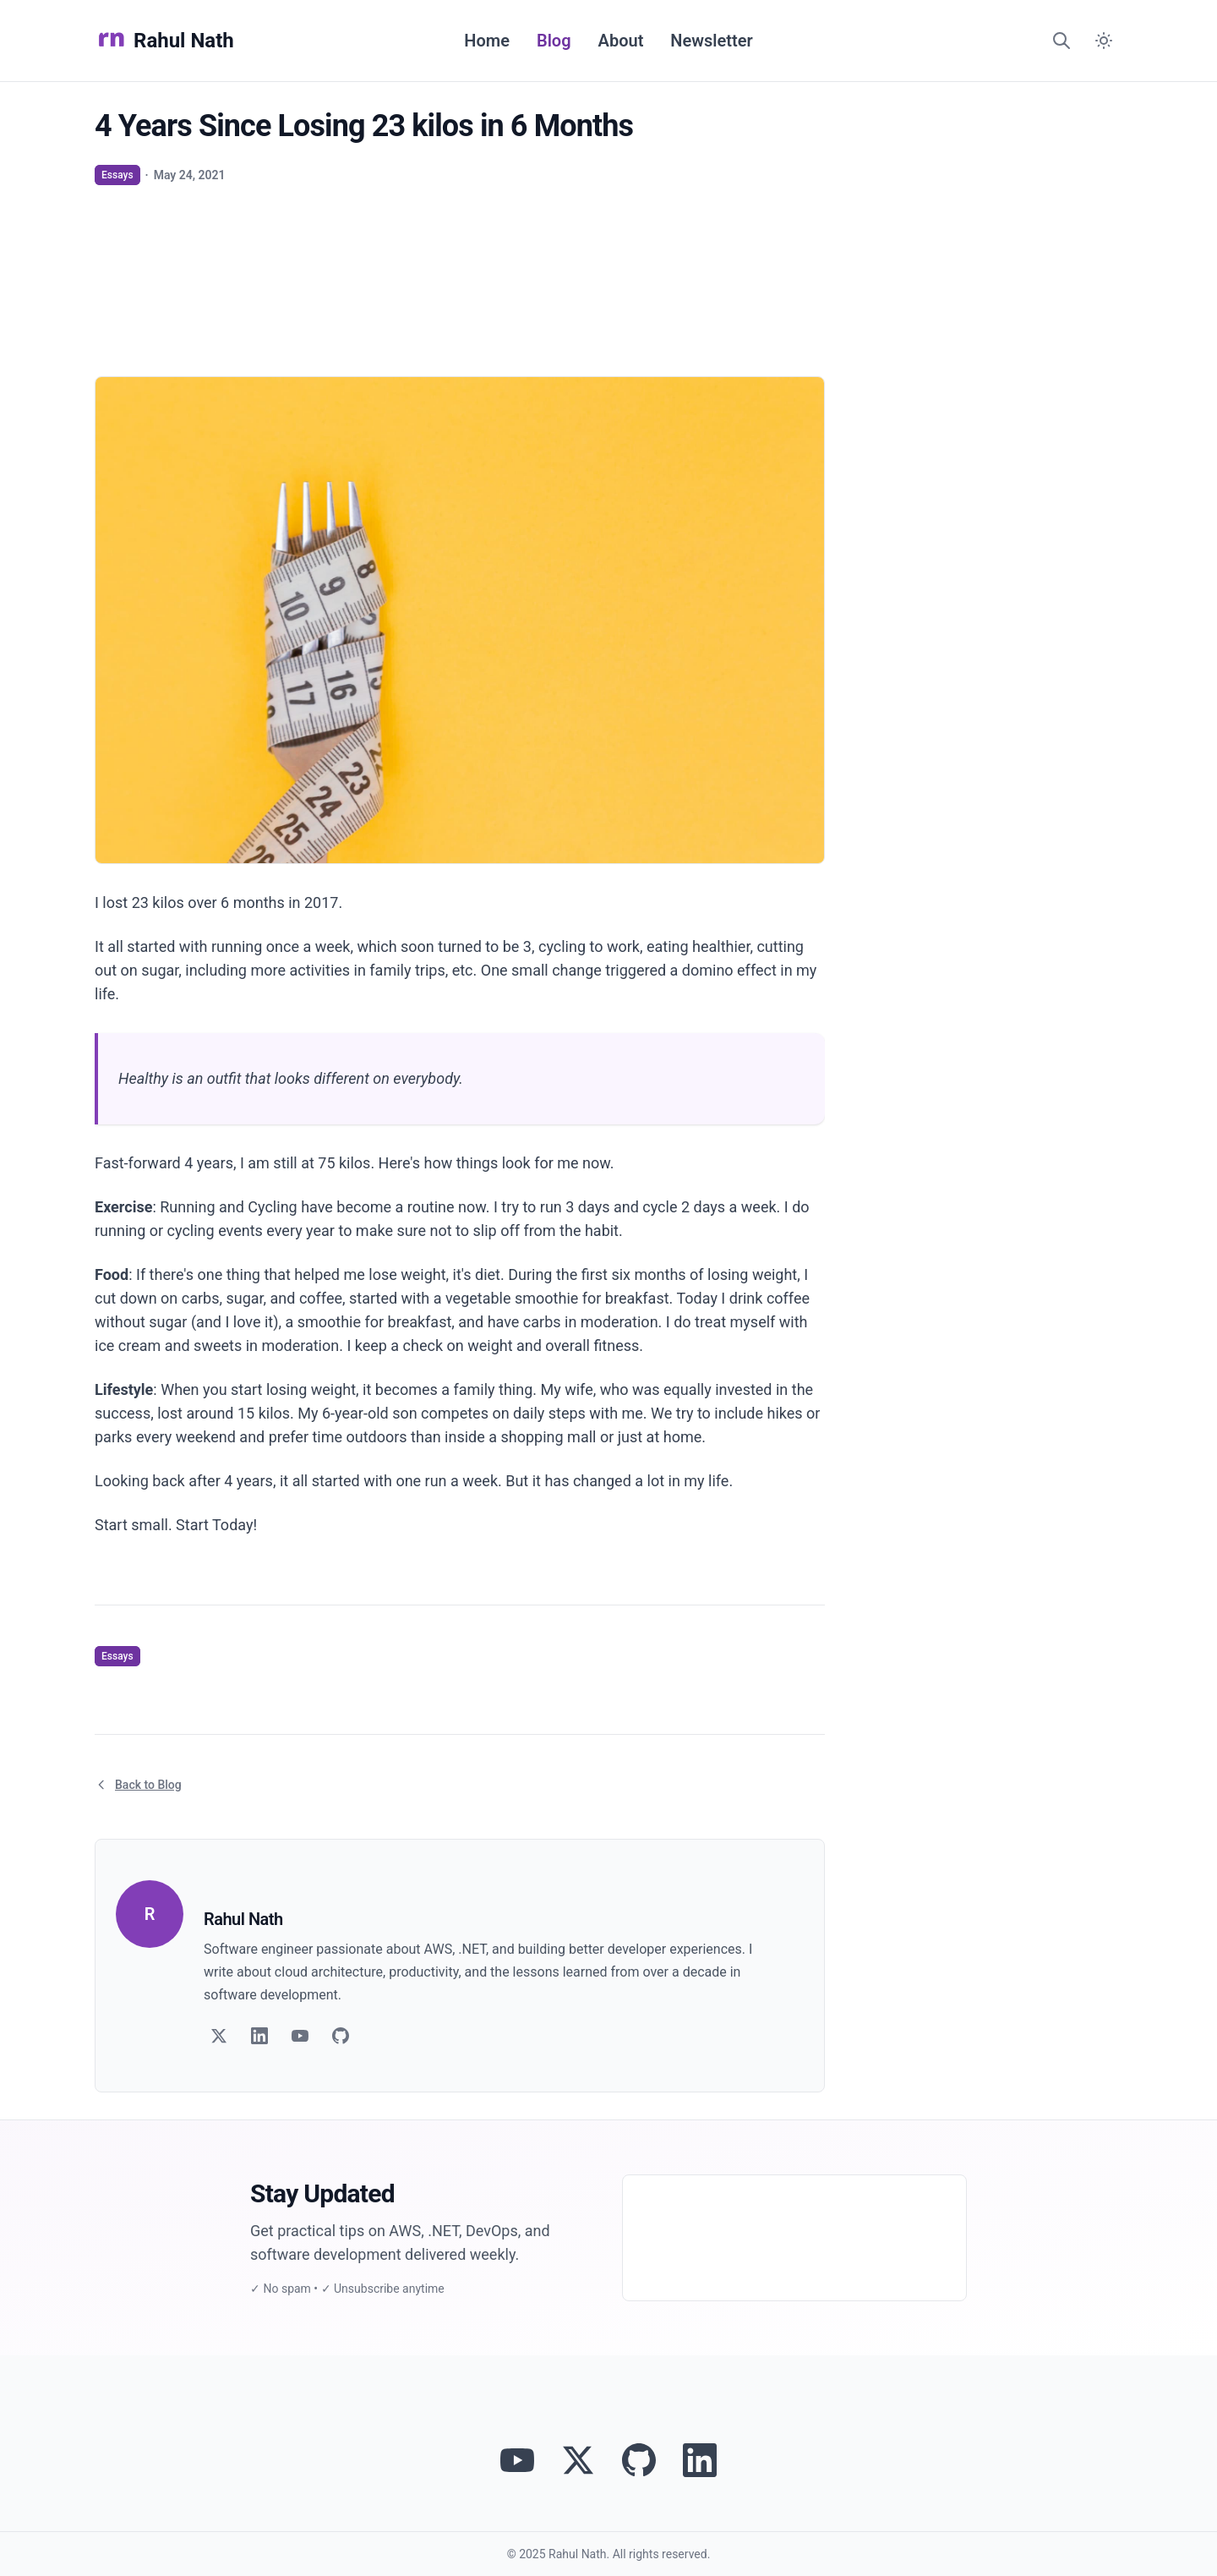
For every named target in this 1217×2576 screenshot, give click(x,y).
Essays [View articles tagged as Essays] (117, 175)
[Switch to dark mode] (1103, 40)
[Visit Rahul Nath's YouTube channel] (517, 2460)
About (621, 40)
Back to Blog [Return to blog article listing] (138, 1784)
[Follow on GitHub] (340, 2036)
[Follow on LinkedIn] (259, 2036)
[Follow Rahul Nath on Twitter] (578, 2460)
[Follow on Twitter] (219, 2036)
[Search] (1061, 40)
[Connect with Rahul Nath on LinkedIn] (700, 2460)
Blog (554, 40)
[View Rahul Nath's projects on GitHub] (639, 2460)
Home (487, 40)
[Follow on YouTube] (300, 2036)
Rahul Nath (164, 40)
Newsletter (711, 40)
